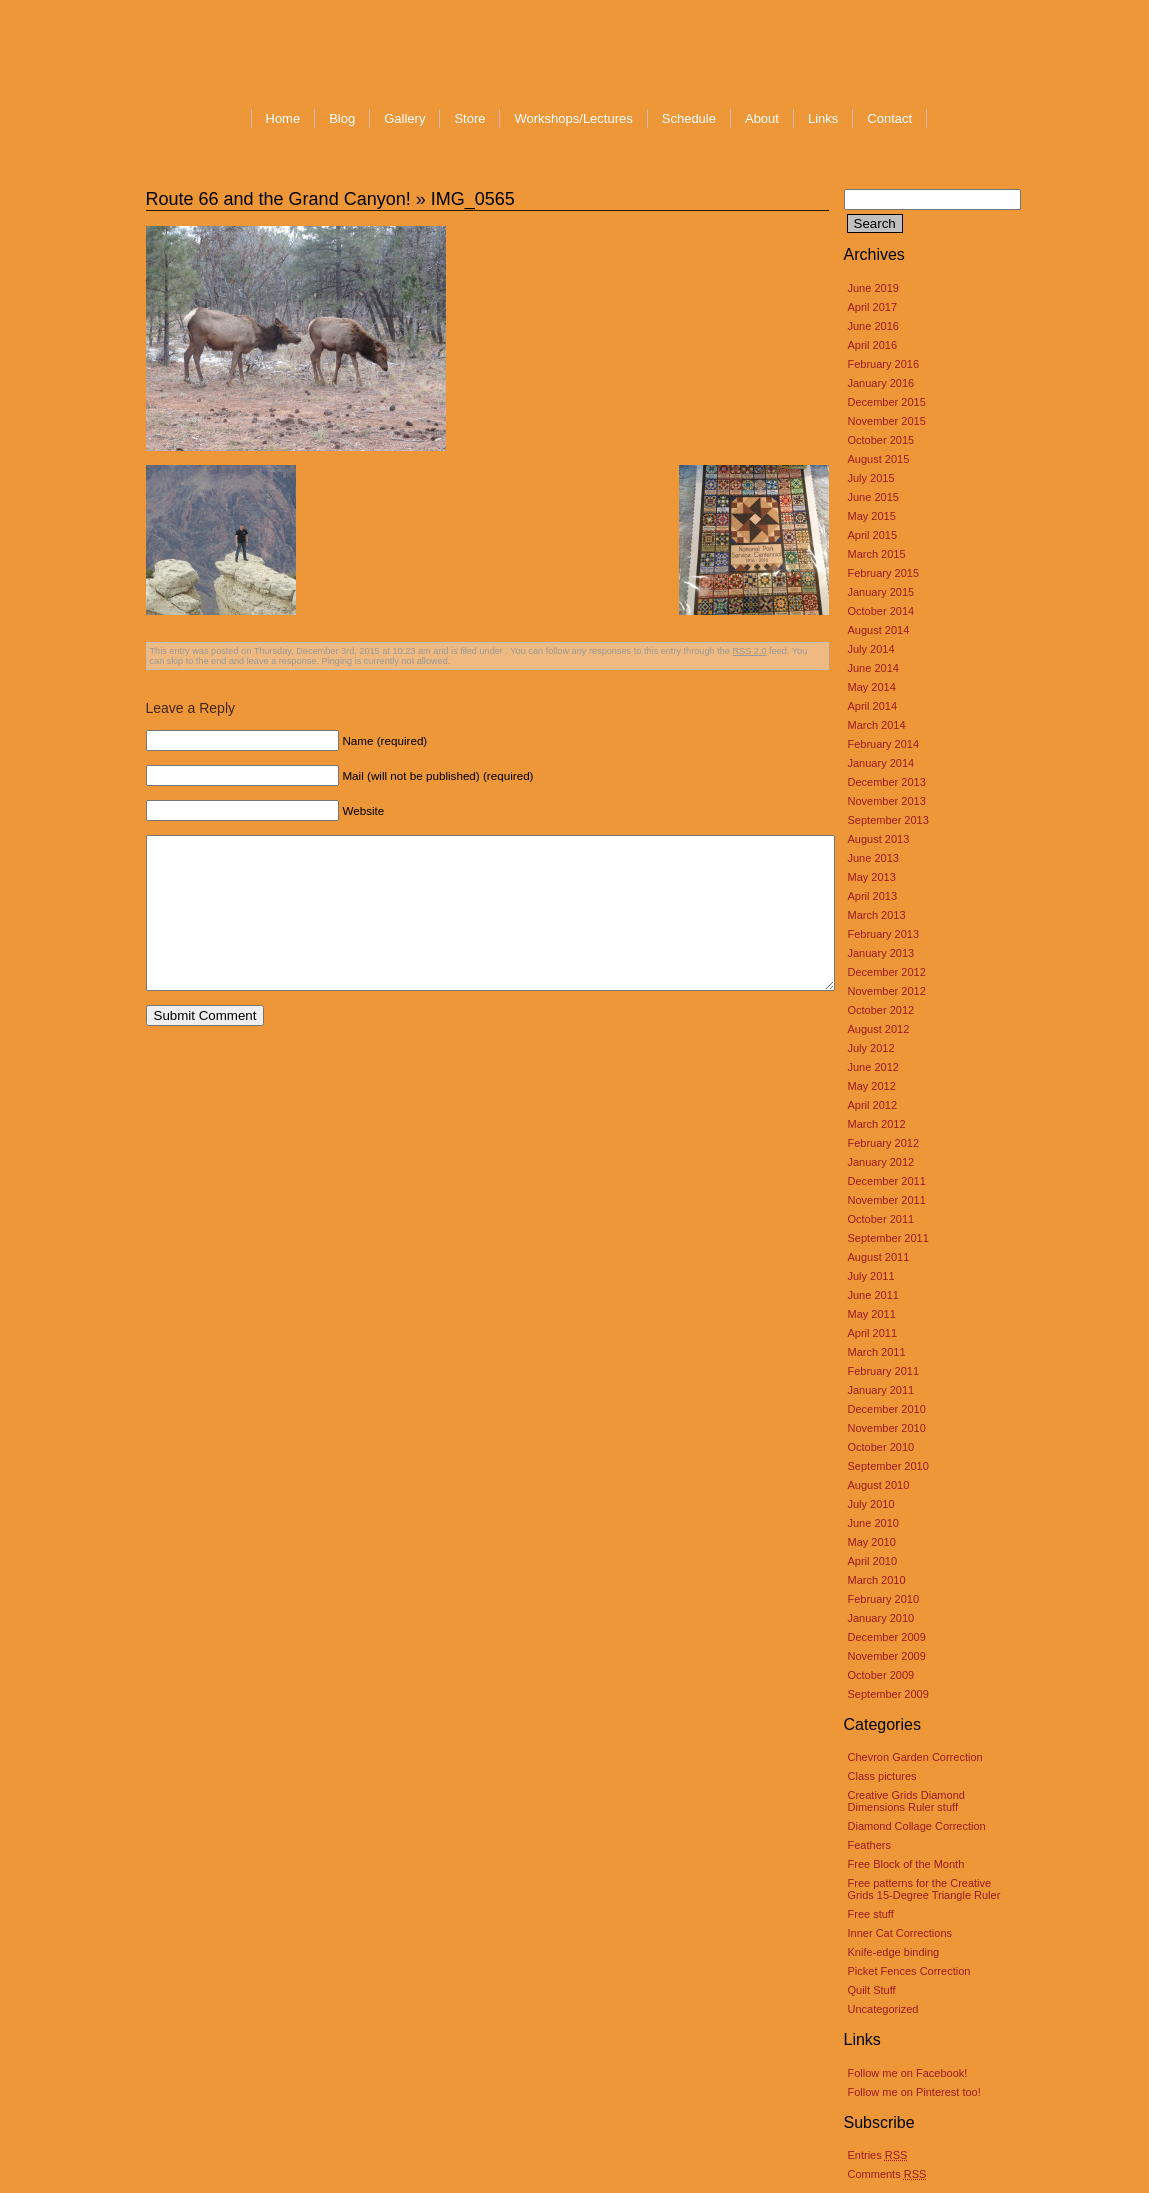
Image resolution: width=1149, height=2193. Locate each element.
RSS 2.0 (749, 651)
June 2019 (873, 288)
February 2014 (884, 744)
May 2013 (872, 877)
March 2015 (877, 554)
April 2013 (873, 896)
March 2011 (877, 1352)
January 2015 (881, 592)
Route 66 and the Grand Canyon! (278, 199)
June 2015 (873, 497)
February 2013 (884, 934)
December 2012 (887, 972)
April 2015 (873, 535)
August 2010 (879, 1485)
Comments (887, 2174)
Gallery (404, 118)
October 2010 (881, 1447)
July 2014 (871, 649)
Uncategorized (883, 2009)
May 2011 (872, 1314)
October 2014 (881, 611)
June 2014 (873, 668)
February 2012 (884, 1143)
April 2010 (873, 1561)
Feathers (869, 1845)
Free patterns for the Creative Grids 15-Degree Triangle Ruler (924, 1889)
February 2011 (884, 1371)
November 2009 (887, 1656)
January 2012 (881, 1162)
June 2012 (873, 1067)
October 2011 (881, 1219)
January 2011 (881, 1390)
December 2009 (887, 1637)
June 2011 (873, 1295)
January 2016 (881, 383)
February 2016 (884, 364)
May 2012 (872, 1086)
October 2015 (881, 440)
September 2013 (888, 820)
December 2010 (887, 1409)
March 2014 (877, 725)
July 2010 (871, 1504)
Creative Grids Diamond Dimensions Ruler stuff (906, 1801)
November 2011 (887, 1200)
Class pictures (882, 1776)
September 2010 (888, 1466)
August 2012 (879, 1029)
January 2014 (881, 763)
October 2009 (881, 1675)
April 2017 (873, 307)
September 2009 (888, 1694)
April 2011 (873, 1333)
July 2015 (871, 478)
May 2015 (872, 516)
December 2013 (887, 782)
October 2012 (881, 1010)
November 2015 (887, 421)
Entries (878, 2155)
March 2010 (877, 1580)
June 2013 (873, 858)
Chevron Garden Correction (915, 1757)
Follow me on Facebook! (908, 2073)
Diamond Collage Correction (917, 1826)
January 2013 (881, 953)
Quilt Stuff (872, 1990)
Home (283, 118)
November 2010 (887, 1428)
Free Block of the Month (906, 1864)
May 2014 (872, 687)
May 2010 (872, 1542)
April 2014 (873, 706)
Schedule (689, 118)
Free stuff (871, 1914)
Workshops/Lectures (573, 118)
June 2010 (873, 1523)
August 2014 (879, 630)
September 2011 (888, 1238)
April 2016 (873, 345)
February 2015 (884, 573)
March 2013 (877, 915)
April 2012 (873, 1105)
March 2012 (877, 1124)
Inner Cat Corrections (900, 1933)
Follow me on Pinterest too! (914, 2092)
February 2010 (884, 1599)
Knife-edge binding (894, 1952)
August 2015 (879, 459)
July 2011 (871, 1276)
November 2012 (887, 991)
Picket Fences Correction (909, 1971)
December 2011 (887, 1181)
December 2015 (887, 402)
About (762, 118)
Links (823, 118)
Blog (342, 118)
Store (469, 118)
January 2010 (881, 1618)
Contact (889, 118)
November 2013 (887, 801)
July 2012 (871, 1048)
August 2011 (879, 1257)
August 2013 (879, 839)
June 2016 (873, 326)
